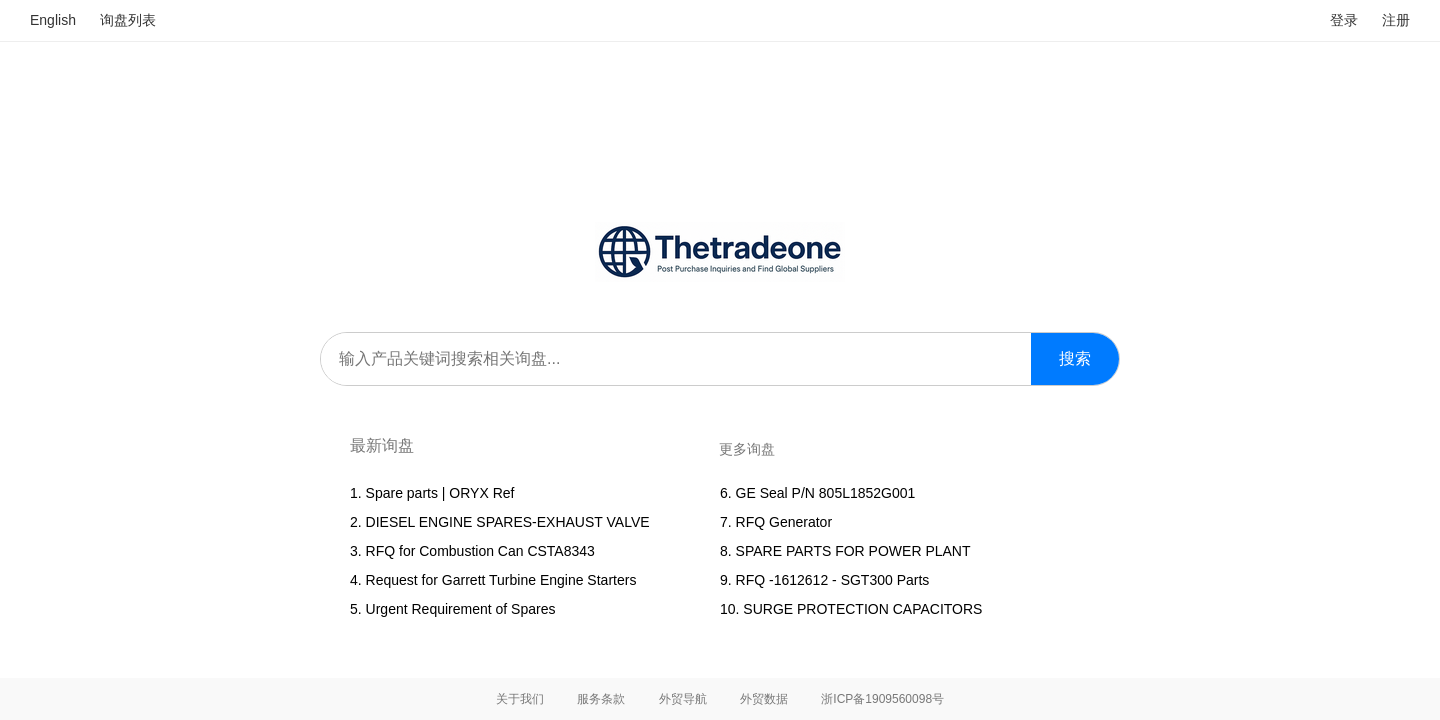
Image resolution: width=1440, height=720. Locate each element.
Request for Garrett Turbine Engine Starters (501, 580)
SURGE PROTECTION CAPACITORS (862, 609)
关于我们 (520, 699)
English (53, 20)
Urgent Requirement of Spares (461, 609)
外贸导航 (683, 699)
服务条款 (601, 699)
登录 (1344, 20)
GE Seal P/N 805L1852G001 (826, 493)
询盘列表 (128, 20)
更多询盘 (747, 449)
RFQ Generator (784, 522)
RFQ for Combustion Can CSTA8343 (480, 551)
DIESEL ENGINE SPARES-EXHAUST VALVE (508, 522)
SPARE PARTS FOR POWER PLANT (853, 551)
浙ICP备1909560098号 (882, 699)
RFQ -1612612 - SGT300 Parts (833, 580)
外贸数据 (764, 699)
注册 (1396, 20)
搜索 (1075, 358)
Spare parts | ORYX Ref (440, 493)
